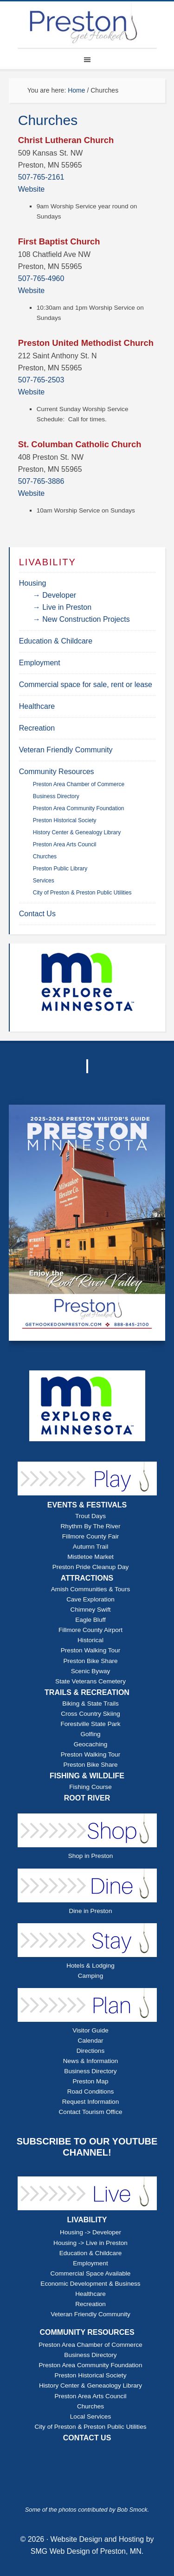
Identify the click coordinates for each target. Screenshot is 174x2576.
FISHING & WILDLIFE (87, 1776)
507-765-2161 (41, 177)
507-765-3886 (41, 481)
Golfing (90, 1734)
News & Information (90, 2060)
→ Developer (54, 595)
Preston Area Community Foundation (90, 2365)
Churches (90, 2406)
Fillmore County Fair (90, 1536)
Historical (90, 1640)
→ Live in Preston (62, 607)
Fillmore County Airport (90, 1629)
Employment (39, 663)
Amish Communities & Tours (90, 1589)
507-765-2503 (41, 380)
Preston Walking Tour (90, 1650)
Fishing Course (90, 1786)
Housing (32, 583)
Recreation (37, 728)
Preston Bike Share (90, 1660)
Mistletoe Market (90, 1556)
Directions (90, 2050)
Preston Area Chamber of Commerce (90, 2344)
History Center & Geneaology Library (90, 2385)
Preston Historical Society (91, 2375)
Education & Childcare (55, 641)
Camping (90, 1975)
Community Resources (56, 771)
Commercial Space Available (91, 2273)
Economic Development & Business (90, 2283)
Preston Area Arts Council (91, 2396)
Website (31, 189)
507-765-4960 (41, 278)
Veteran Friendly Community (66, 750)
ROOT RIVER (87, 1798)
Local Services (90, 2416)
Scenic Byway (90, 1671)
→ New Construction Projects (81, 619)
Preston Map (90, 2081)
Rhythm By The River (91, 1526)
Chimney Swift (91, 1609)
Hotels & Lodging (90, 1965)
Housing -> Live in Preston (90, 2242)
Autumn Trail (90, 1546)
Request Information (90, 2101)
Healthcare (37, 706)
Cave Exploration (90, 1599)
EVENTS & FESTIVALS (87, 1505)
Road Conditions (90, 2091)
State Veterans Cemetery (90, 1681)
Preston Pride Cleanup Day (90, 1566)
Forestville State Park (90, 1723)
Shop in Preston (90, 1855)
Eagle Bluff (90, 1619)
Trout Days (90, 1516)
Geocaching (91, 1744)
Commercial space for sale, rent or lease (85, 684)
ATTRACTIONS (87, 1578)
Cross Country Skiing (90, 1713)
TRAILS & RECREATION (87, 1692)
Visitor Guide (90, 2030)
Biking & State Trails (90, 1703)
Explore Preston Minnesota (87, 24)
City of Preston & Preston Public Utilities (90, 2426)
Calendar (90, 2040)
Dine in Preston (90, 1910)
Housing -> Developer (90, 2232)
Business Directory (90, 2071)
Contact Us (37, 914)
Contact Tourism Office (90, 2111)
